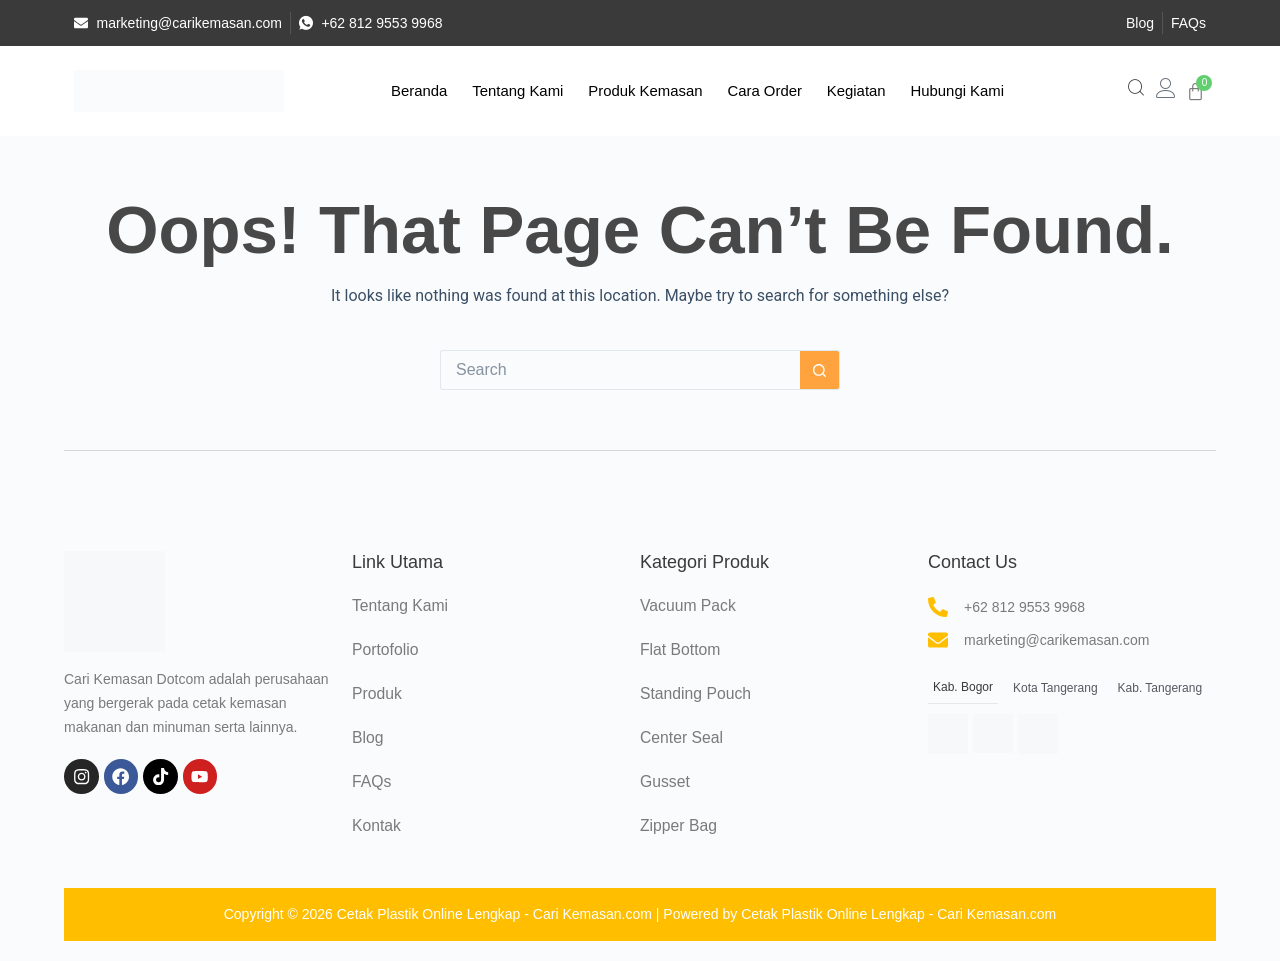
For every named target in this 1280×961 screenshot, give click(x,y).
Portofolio (386, 649)
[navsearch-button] (1136, 91)
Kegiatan (849, 90)
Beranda (430, 90)
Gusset (665, 781)
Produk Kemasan (647, 90)
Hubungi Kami (946, 90)
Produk (377, 693)
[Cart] (1195, 91)
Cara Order (762, 90)
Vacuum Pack (689, 605)
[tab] (963, 688)
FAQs (372, 781)
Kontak (377, 825)
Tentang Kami (524, 90)
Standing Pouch (696, 693)
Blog (368, 737)
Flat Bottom (681, 649)
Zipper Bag (679, 825)
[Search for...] (620, 370)
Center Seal (682, 737)
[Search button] (820, 370)
